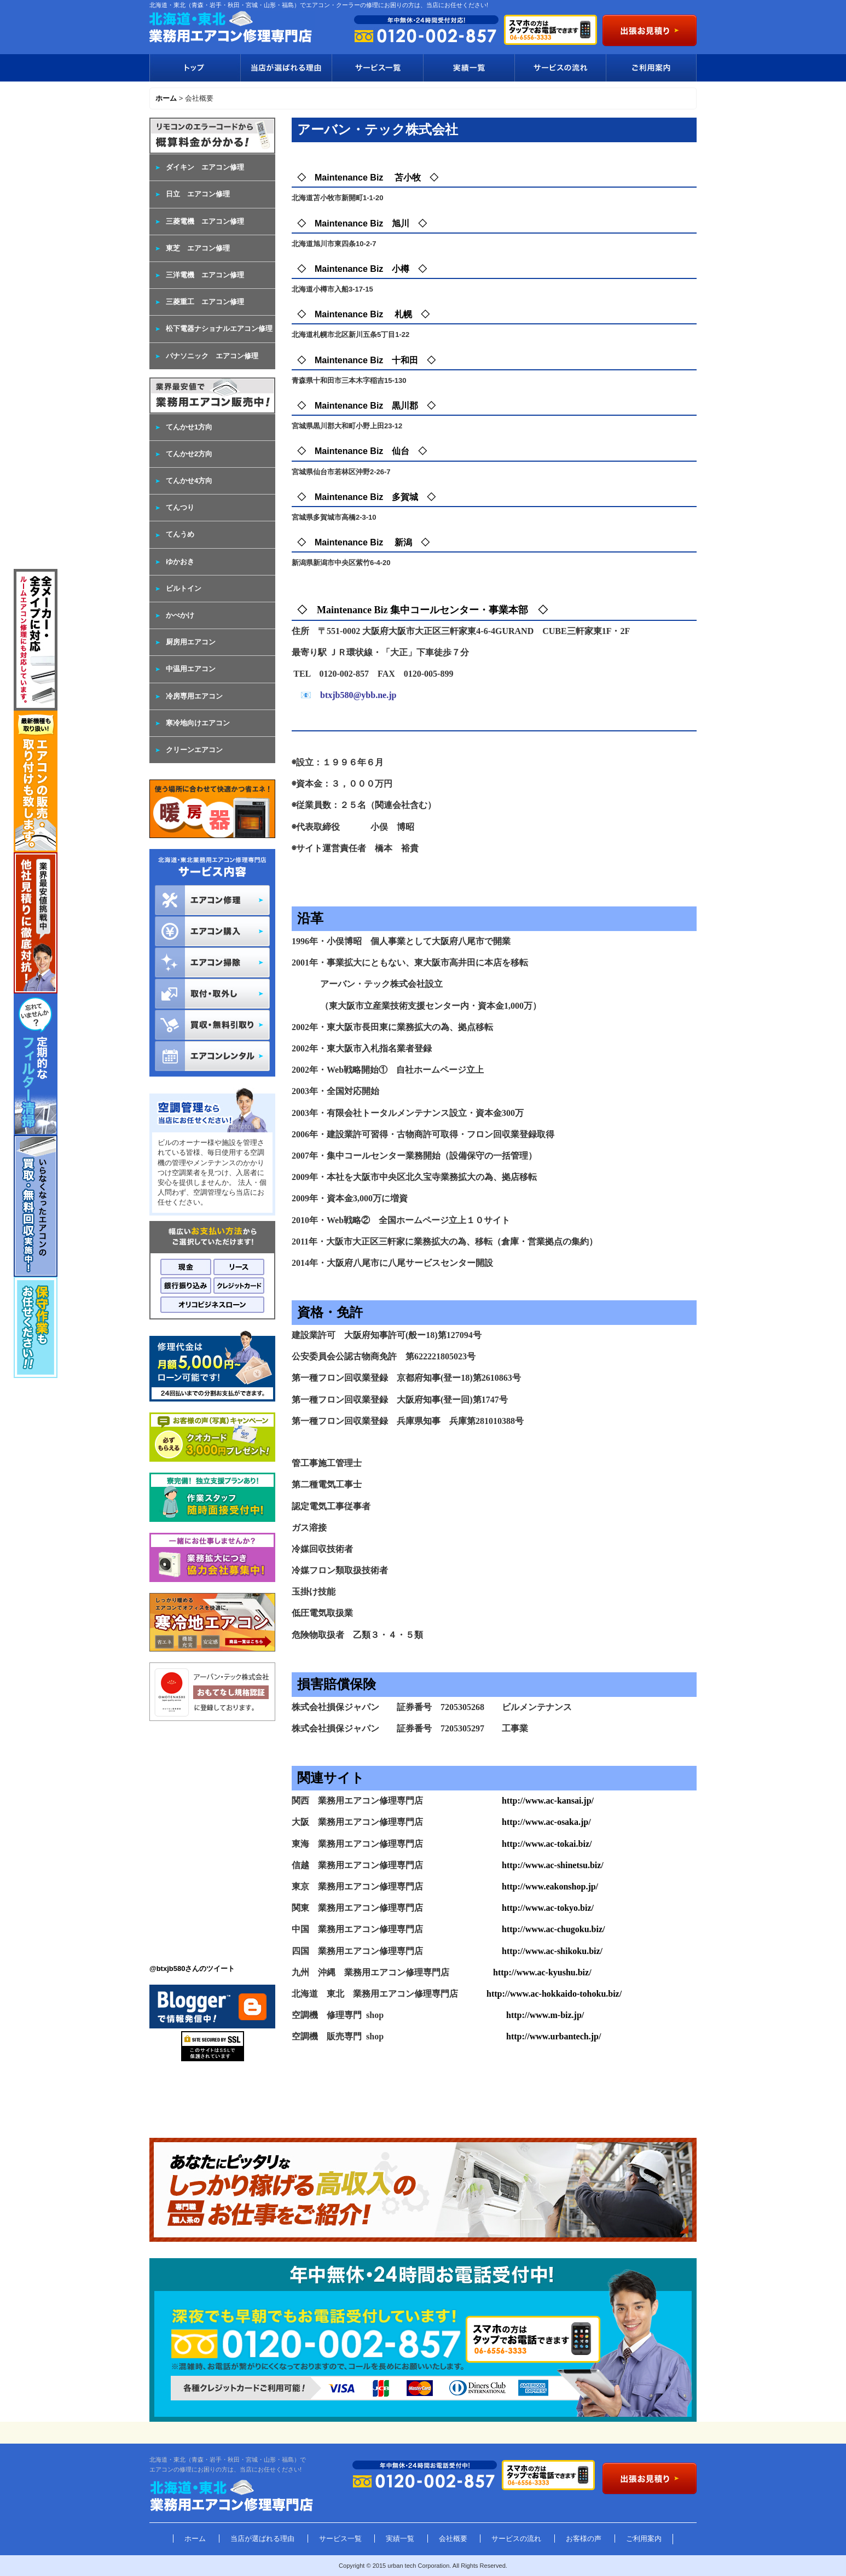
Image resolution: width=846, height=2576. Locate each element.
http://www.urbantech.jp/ (553, 2036)
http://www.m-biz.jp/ (545, 2015)
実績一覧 (468, 68)
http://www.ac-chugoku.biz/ (553, 1929)
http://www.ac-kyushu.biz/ (542, 1972)
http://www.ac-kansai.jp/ (548, 1800)
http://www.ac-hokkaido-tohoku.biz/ (554, 1993)
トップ (194, 68)
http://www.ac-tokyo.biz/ (548, 1907)
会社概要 (453, 2538)
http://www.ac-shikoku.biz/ (552, 1951)
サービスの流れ (560, 68)
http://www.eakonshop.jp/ (550, 1886)
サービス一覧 (377, 68)
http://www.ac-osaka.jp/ (546, 1822)
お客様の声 (583, 2538)
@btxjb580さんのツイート (192, 1968)
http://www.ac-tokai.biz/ (547, 1843)
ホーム (195, 2538)
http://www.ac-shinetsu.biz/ (553, 1865)
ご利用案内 (651, 68)
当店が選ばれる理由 (286, 68)
